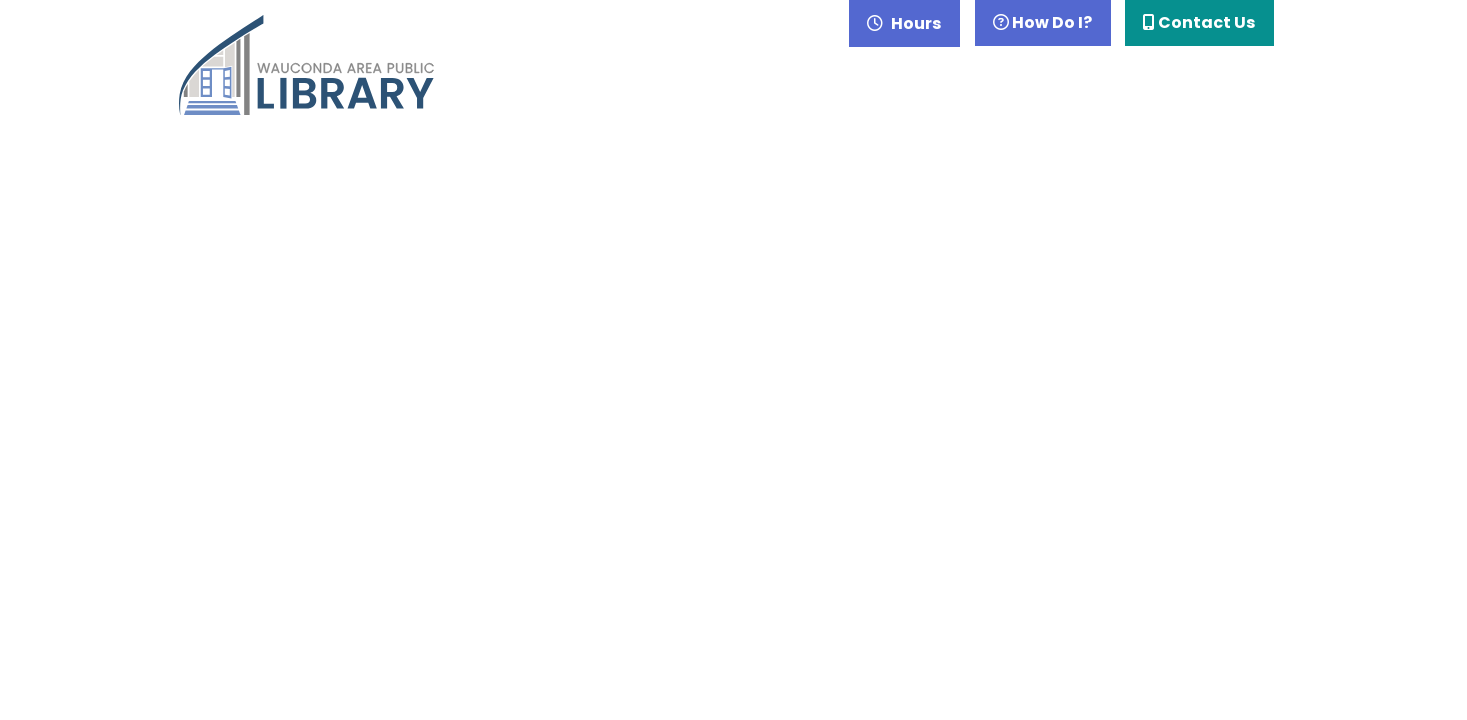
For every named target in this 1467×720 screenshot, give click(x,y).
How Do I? (1042, 22)
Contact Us (1199, 22)
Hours (914, 23)
